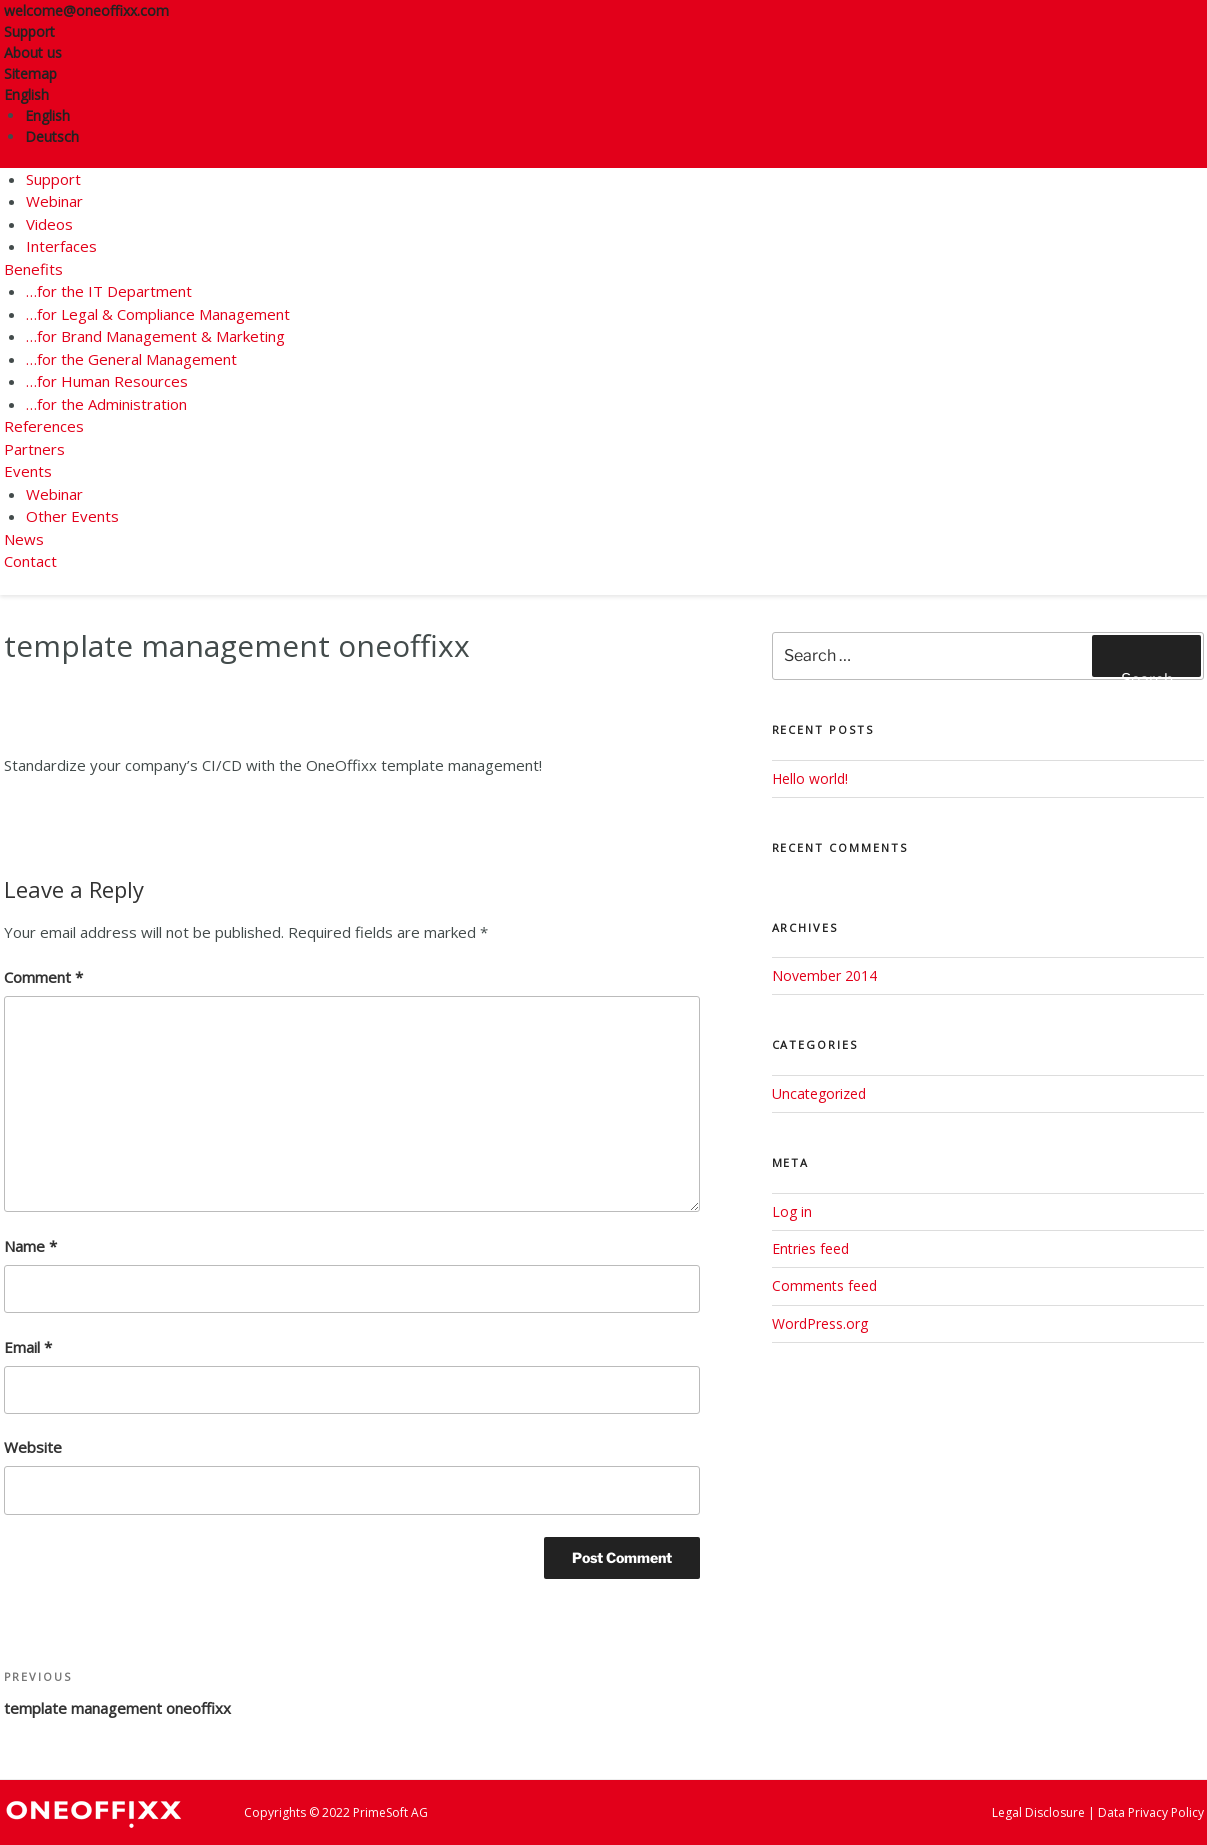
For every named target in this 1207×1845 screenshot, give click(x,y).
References (44, 426)
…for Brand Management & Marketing (155, 336)
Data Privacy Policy (1151, 1812)
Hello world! (810, 778)
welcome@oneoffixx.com (86, 10)
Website (33, 1447)
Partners (34, 449)
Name (30, 1246)
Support (29, 31)
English (33, 94)
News (24, 539)
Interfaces (61, 246)
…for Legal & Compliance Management (158, 314)
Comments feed (824, 1285)
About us (33, 52)
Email (28, 1347)
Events (28, 471)
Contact (30, 561)
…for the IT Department (109, 291)
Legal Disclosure (1038, 1812)
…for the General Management (131, 359)
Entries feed (810, 1248)
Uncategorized (819, 1093)
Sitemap (30, 73)
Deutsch (52, 136)
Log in (792, 1211)
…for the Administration (106, 404)
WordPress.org (820, 1323)
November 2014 (824, 975)
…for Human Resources (107, 381)
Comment (43, 977)
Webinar (54, 201)
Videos (49, 224)
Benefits (33, 269)
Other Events (72, 516)
